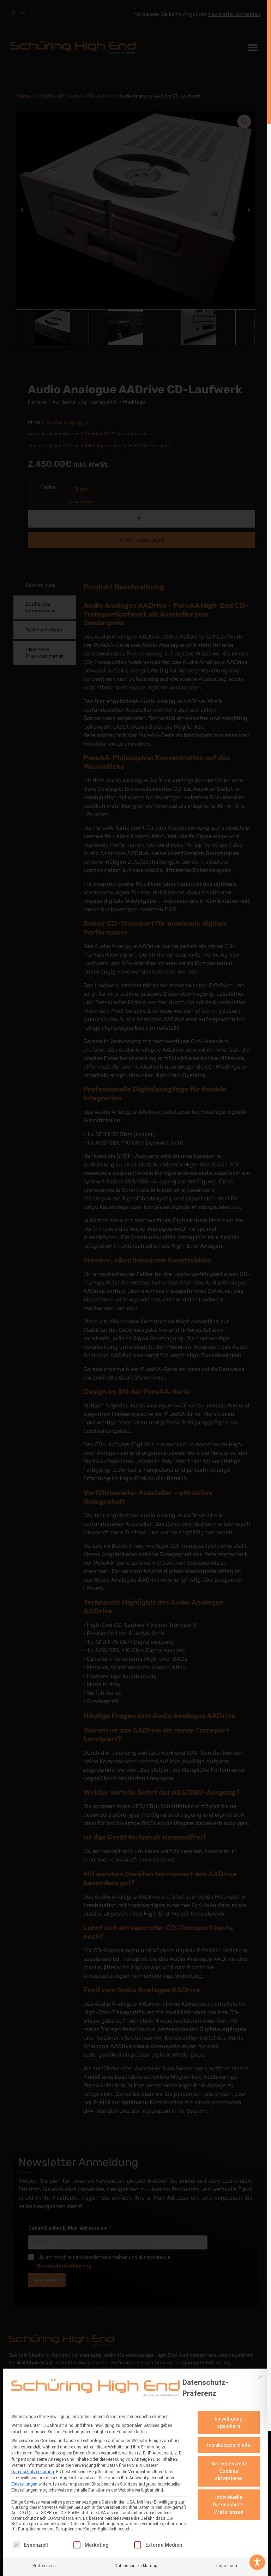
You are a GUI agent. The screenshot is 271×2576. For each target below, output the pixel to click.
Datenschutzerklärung (32, 2471)
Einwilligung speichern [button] (229, 2422)
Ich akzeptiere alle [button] (229, 2445)
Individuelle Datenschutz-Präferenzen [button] (229, 2504)
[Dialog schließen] (259, 2377)
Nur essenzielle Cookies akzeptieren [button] (228, 2471)
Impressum (227, 2565)
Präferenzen (44, 2565)
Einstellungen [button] (24, 2484)
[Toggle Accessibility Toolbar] (257, 2562)
